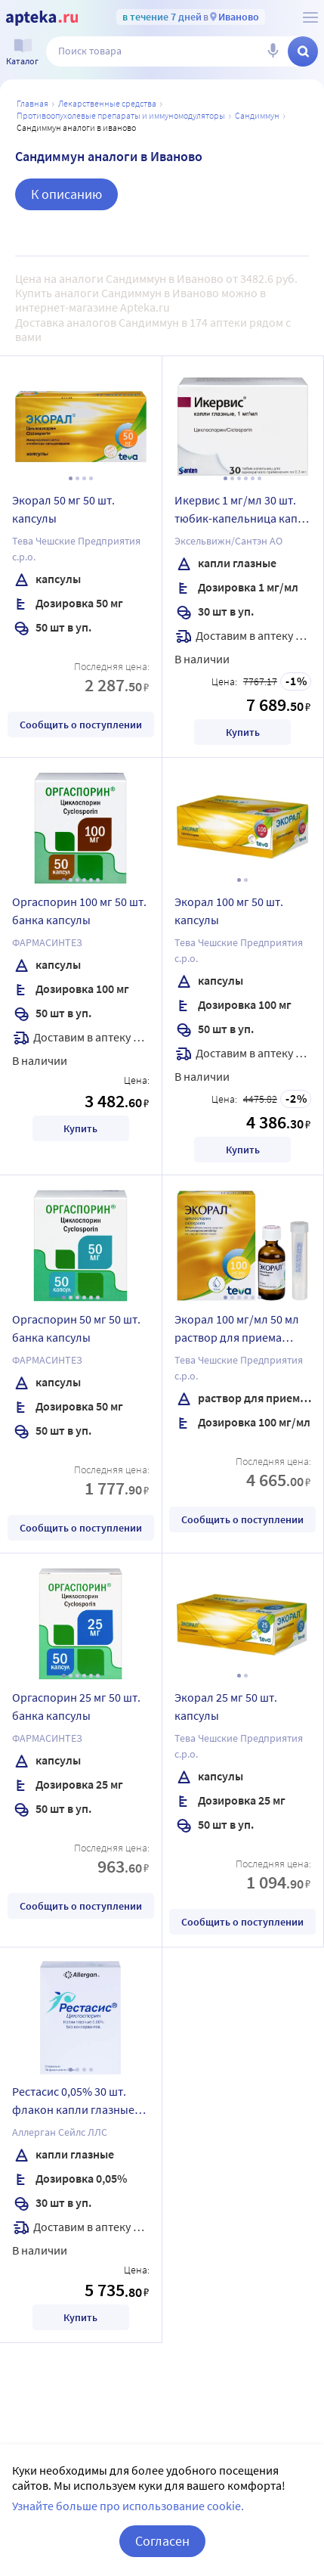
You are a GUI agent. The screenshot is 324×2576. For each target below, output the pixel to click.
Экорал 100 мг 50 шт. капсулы (228, 910)
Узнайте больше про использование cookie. (128, 2505)
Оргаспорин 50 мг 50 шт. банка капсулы (76, 1328)
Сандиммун (257, 115)
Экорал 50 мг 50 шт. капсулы (63, 509)
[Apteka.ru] (42, 18)
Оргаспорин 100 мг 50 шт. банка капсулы (79, 910)
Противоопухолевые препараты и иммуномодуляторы (121, 115)
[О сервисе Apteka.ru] (310, 17)
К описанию (66, 194)
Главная (32, 103)
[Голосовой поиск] (273, 51)
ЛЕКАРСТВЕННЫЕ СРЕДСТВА (107, 103)
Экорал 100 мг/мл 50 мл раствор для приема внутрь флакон (236, 1330)
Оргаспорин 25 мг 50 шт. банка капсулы (76, 1706)
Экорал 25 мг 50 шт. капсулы (225, 1706)
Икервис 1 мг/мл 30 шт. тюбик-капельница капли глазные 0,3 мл (242, 511)
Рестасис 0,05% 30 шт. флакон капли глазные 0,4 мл (73, 2102)
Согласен (162, 2541)
